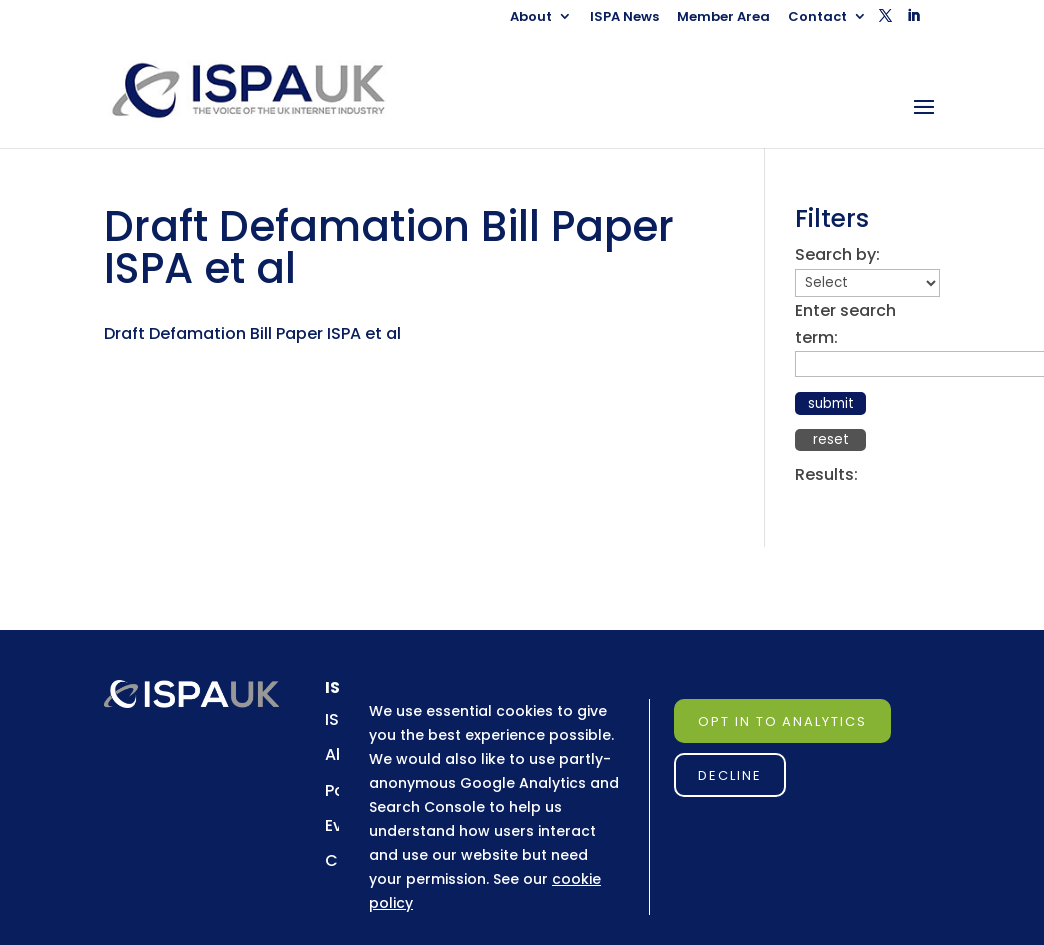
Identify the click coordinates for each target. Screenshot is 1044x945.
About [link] (531, 18)
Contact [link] (817, 18)
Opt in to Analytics (782, 721)
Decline (730, 775)
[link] (266, 89)
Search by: (837, 254)
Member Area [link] (723, 18)
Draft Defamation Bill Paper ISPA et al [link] (252, 333)
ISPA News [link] (624, 18)
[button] (885, 21)
